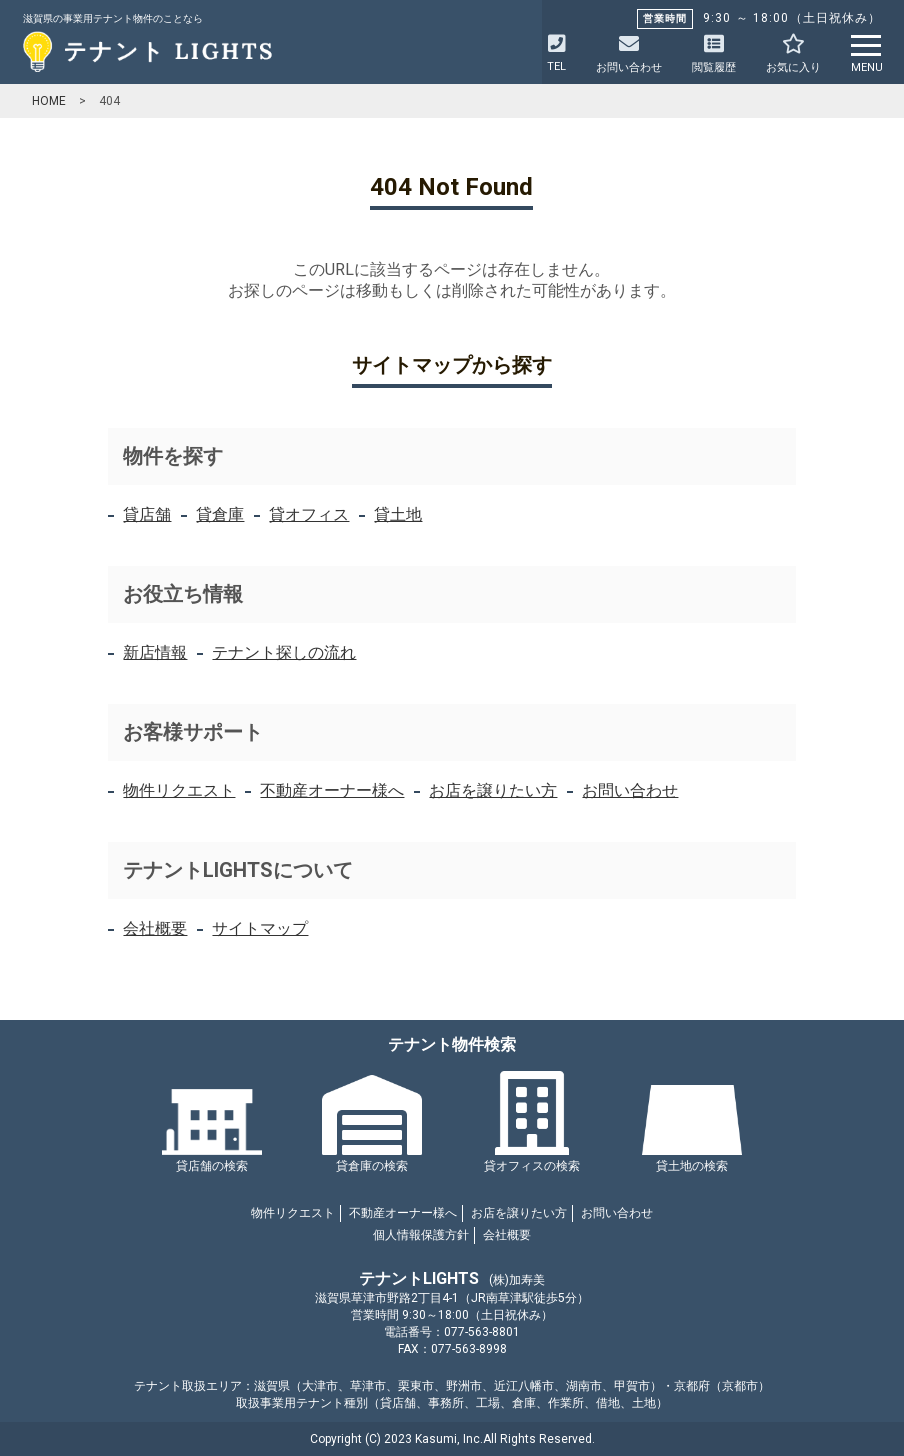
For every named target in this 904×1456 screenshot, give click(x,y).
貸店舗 (147, 514)
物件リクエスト (179, 790)
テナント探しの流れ (284, 652)
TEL (556, 53)
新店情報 (155, 652)
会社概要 (155, 928)
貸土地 (398, 514)
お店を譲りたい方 (493, 790)
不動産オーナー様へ (332, 790)
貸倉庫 (220, 514)
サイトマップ (260, 928)
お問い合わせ (630, 790)
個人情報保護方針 (421, 1235)
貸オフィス (309, 514)
